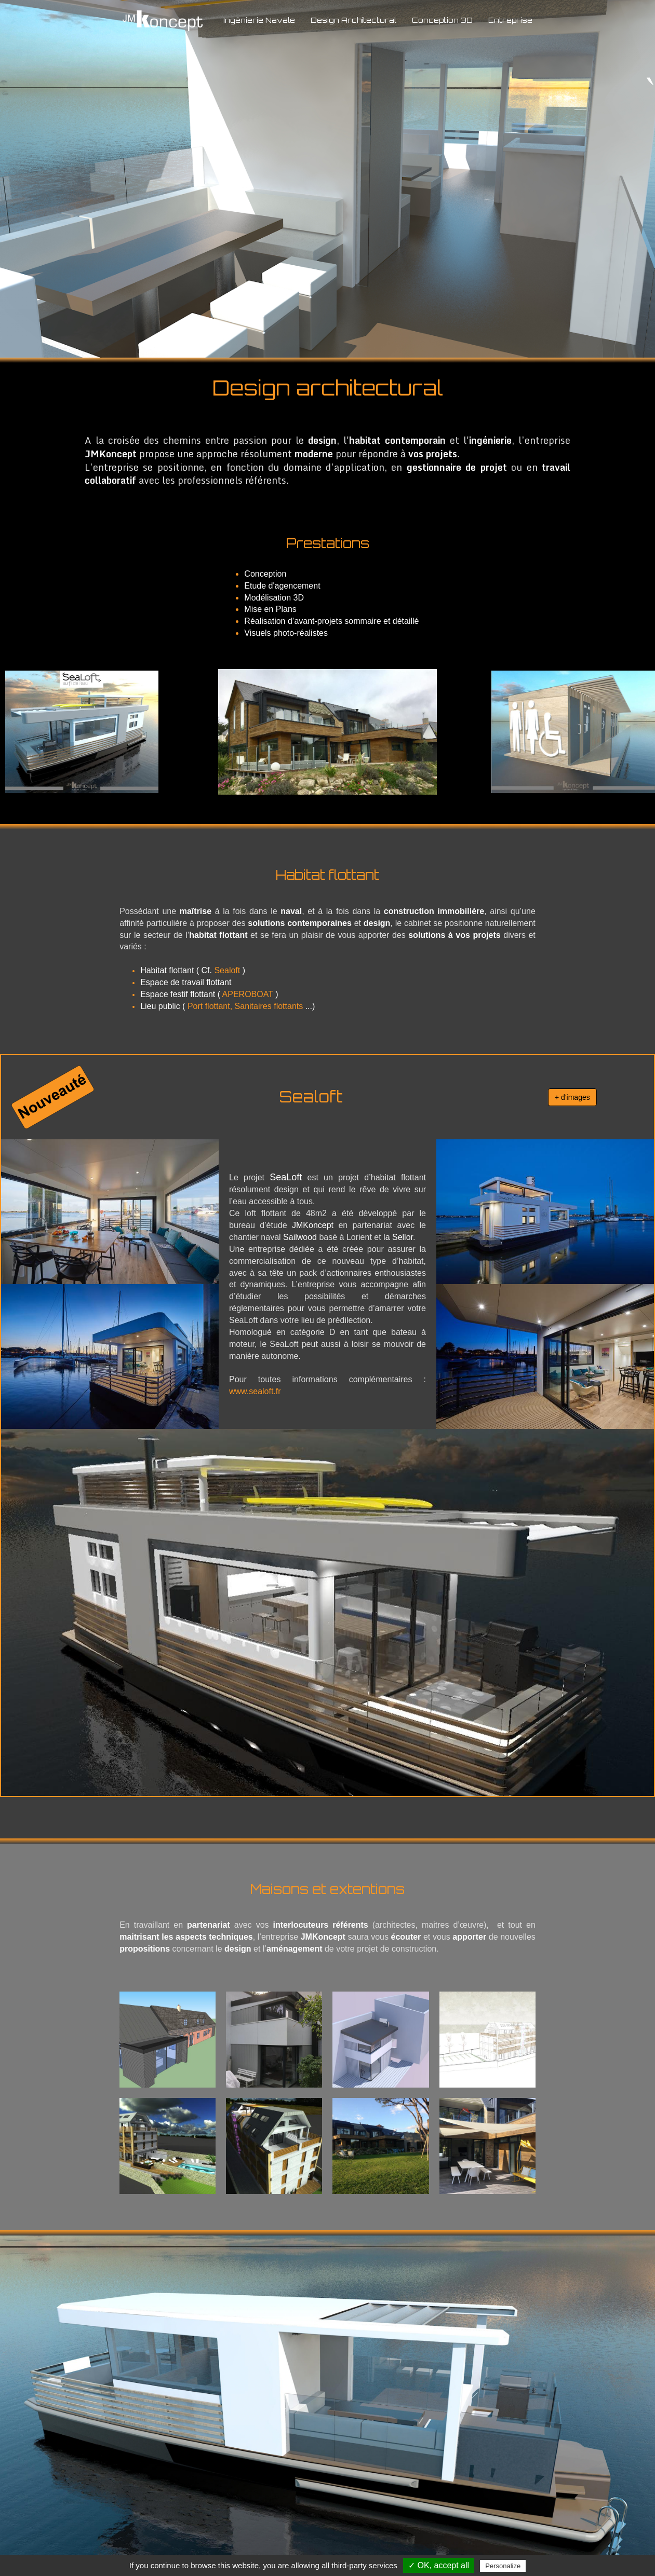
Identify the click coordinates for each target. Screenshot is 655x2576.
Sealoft (227, 970)
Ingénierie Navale (259, 20)
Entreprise (510, 20)
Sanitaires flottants (269, 1006)
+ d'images (572, 1097)
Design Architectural (353, 20)
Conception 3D (442, 20)
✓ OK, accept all (438, 2565)
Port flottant (209, 1006)
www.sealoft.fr (255, 1391)
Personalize (502, 2566)
